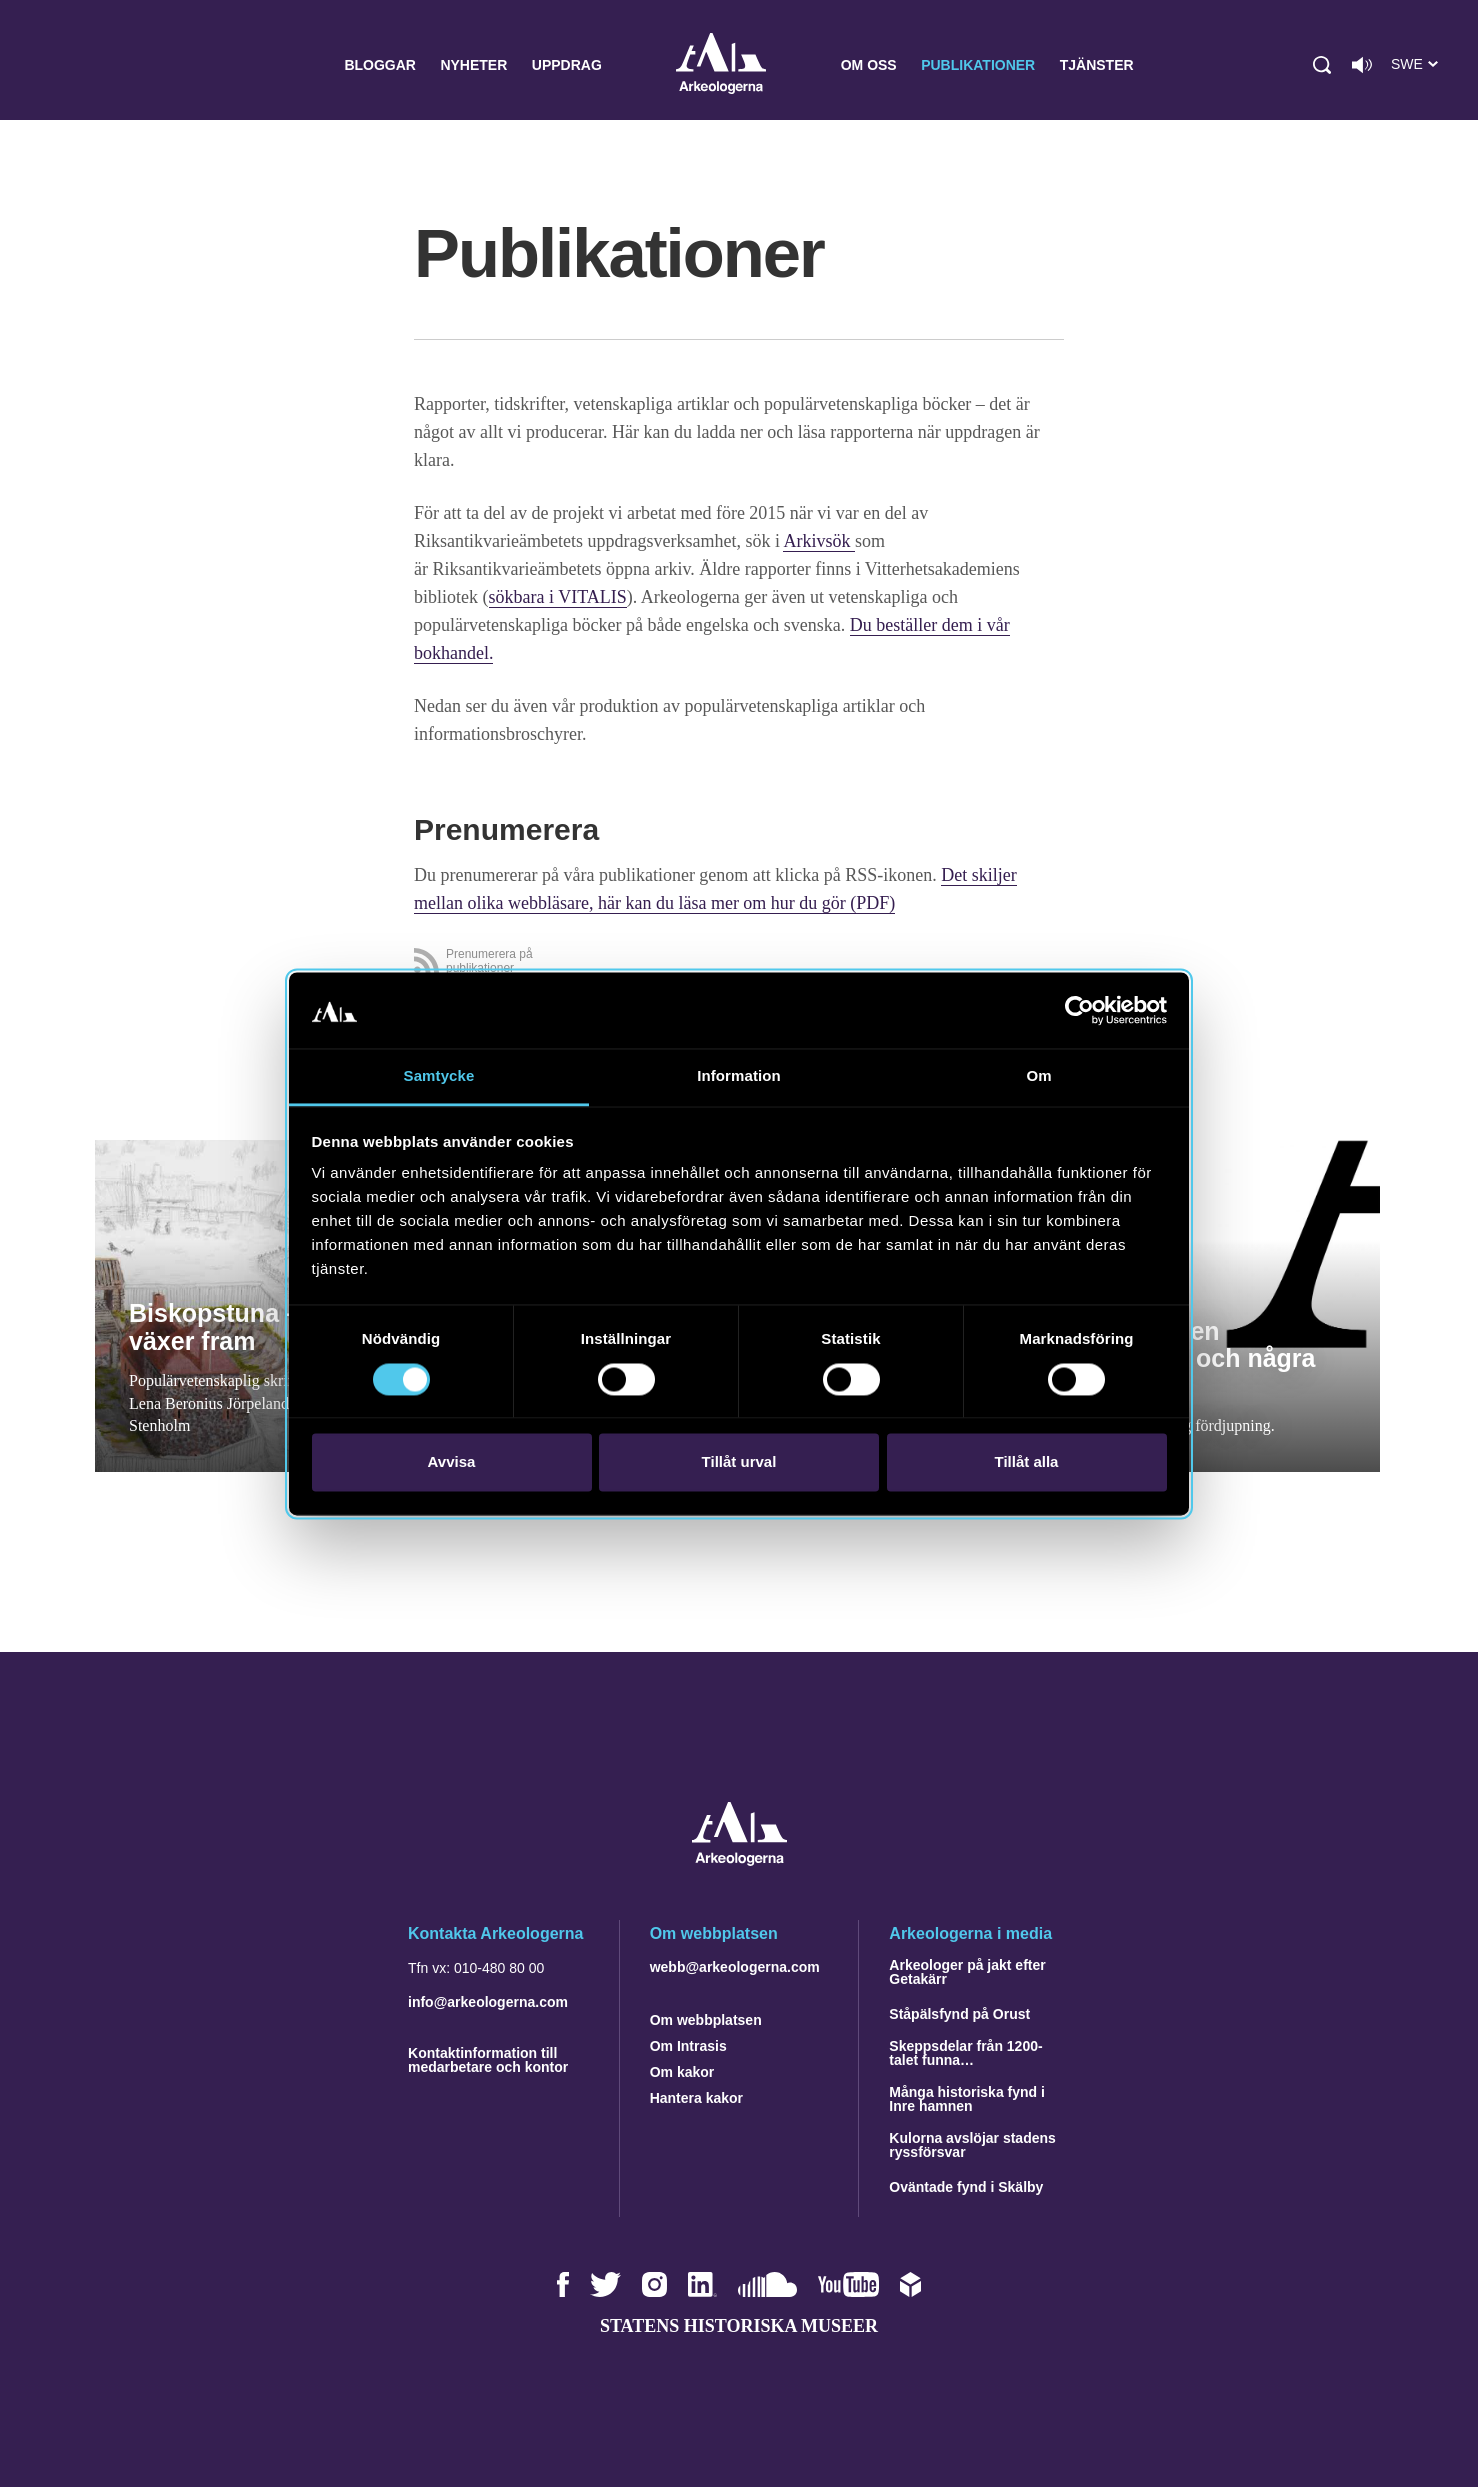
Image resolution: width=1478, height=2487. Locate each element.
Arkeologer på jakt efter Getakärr (967, 1972)
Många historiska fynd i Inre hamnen (967, 2099)
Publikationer (978, 65)
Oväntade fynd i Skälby (966, 2187)
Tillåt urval (739, 1462)
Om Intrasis (688, 2046)
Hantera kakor (696, 2098)
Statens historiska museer (739, 2326)
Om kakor (682, 2072)
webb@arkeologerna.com (735, 1967)
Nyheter (473, 65)
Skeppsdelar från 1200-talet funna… (965, 2053)
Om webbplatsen (706, 2020)
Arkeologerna (721, 65)
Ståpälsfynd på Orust (959, 2014)
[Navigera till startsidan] (739, 1860)
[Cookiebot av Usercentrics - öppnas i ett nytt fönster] (1079, 1010)
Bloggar (380, 65)
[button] (1322, 65)
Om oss (869, 65)
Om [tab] (1038, 1076)
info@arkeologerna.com (488, 2002)
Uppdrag (567, 65)
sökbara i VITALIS (558, 597)
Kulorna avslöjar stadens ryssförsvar (972, 2145)
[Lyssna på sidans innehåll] (1362, 65)
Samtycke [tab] (439, 1076)
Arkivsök (819, 541)
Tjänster (1097, 65)
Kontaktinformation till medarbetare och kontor (488, 2060)
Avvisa (452, 1462)
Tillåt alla (1027, 1462)
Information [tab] (739, 1076)
